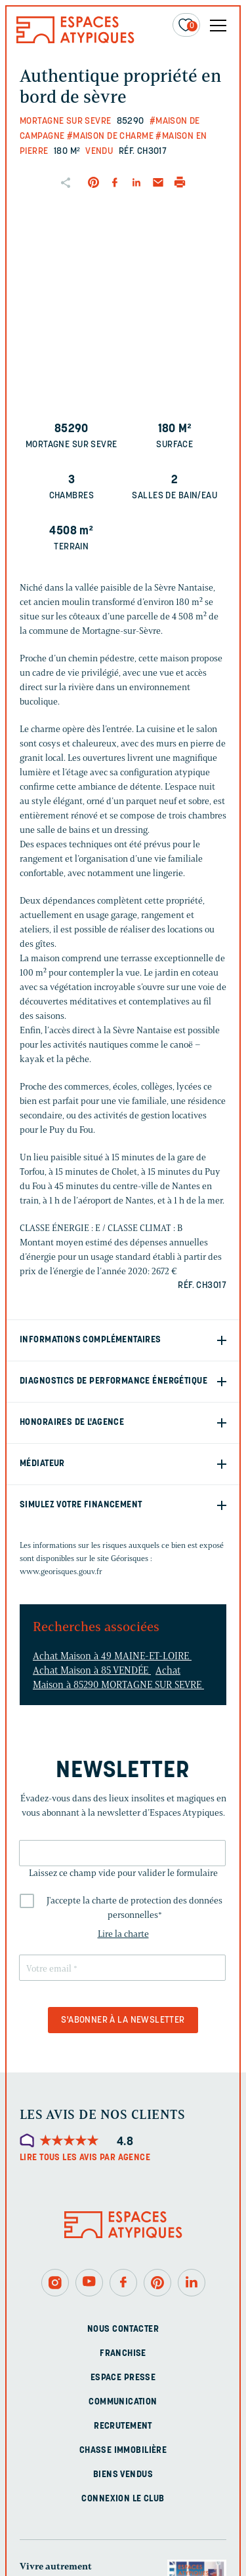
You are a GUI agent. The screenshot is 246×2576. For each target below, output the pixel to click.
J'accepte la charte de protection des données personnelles (134, 1908)
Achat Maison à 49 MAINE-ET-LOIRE (112, 1656)
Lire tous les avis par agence (85, 2158)
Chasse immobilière (123, 2451)
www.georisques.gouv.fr (61, 1571)
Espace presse (123, 2378)
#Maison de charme (110, 136)
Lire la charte (123, 1934)
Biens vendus (123, 2475)
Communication (123, 2402)
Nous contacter (123, 2329)
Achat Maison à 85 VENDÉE (92, 1670)
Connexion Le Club (122, 2499)
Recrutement (123, 2426)
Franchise (123, 2354)
